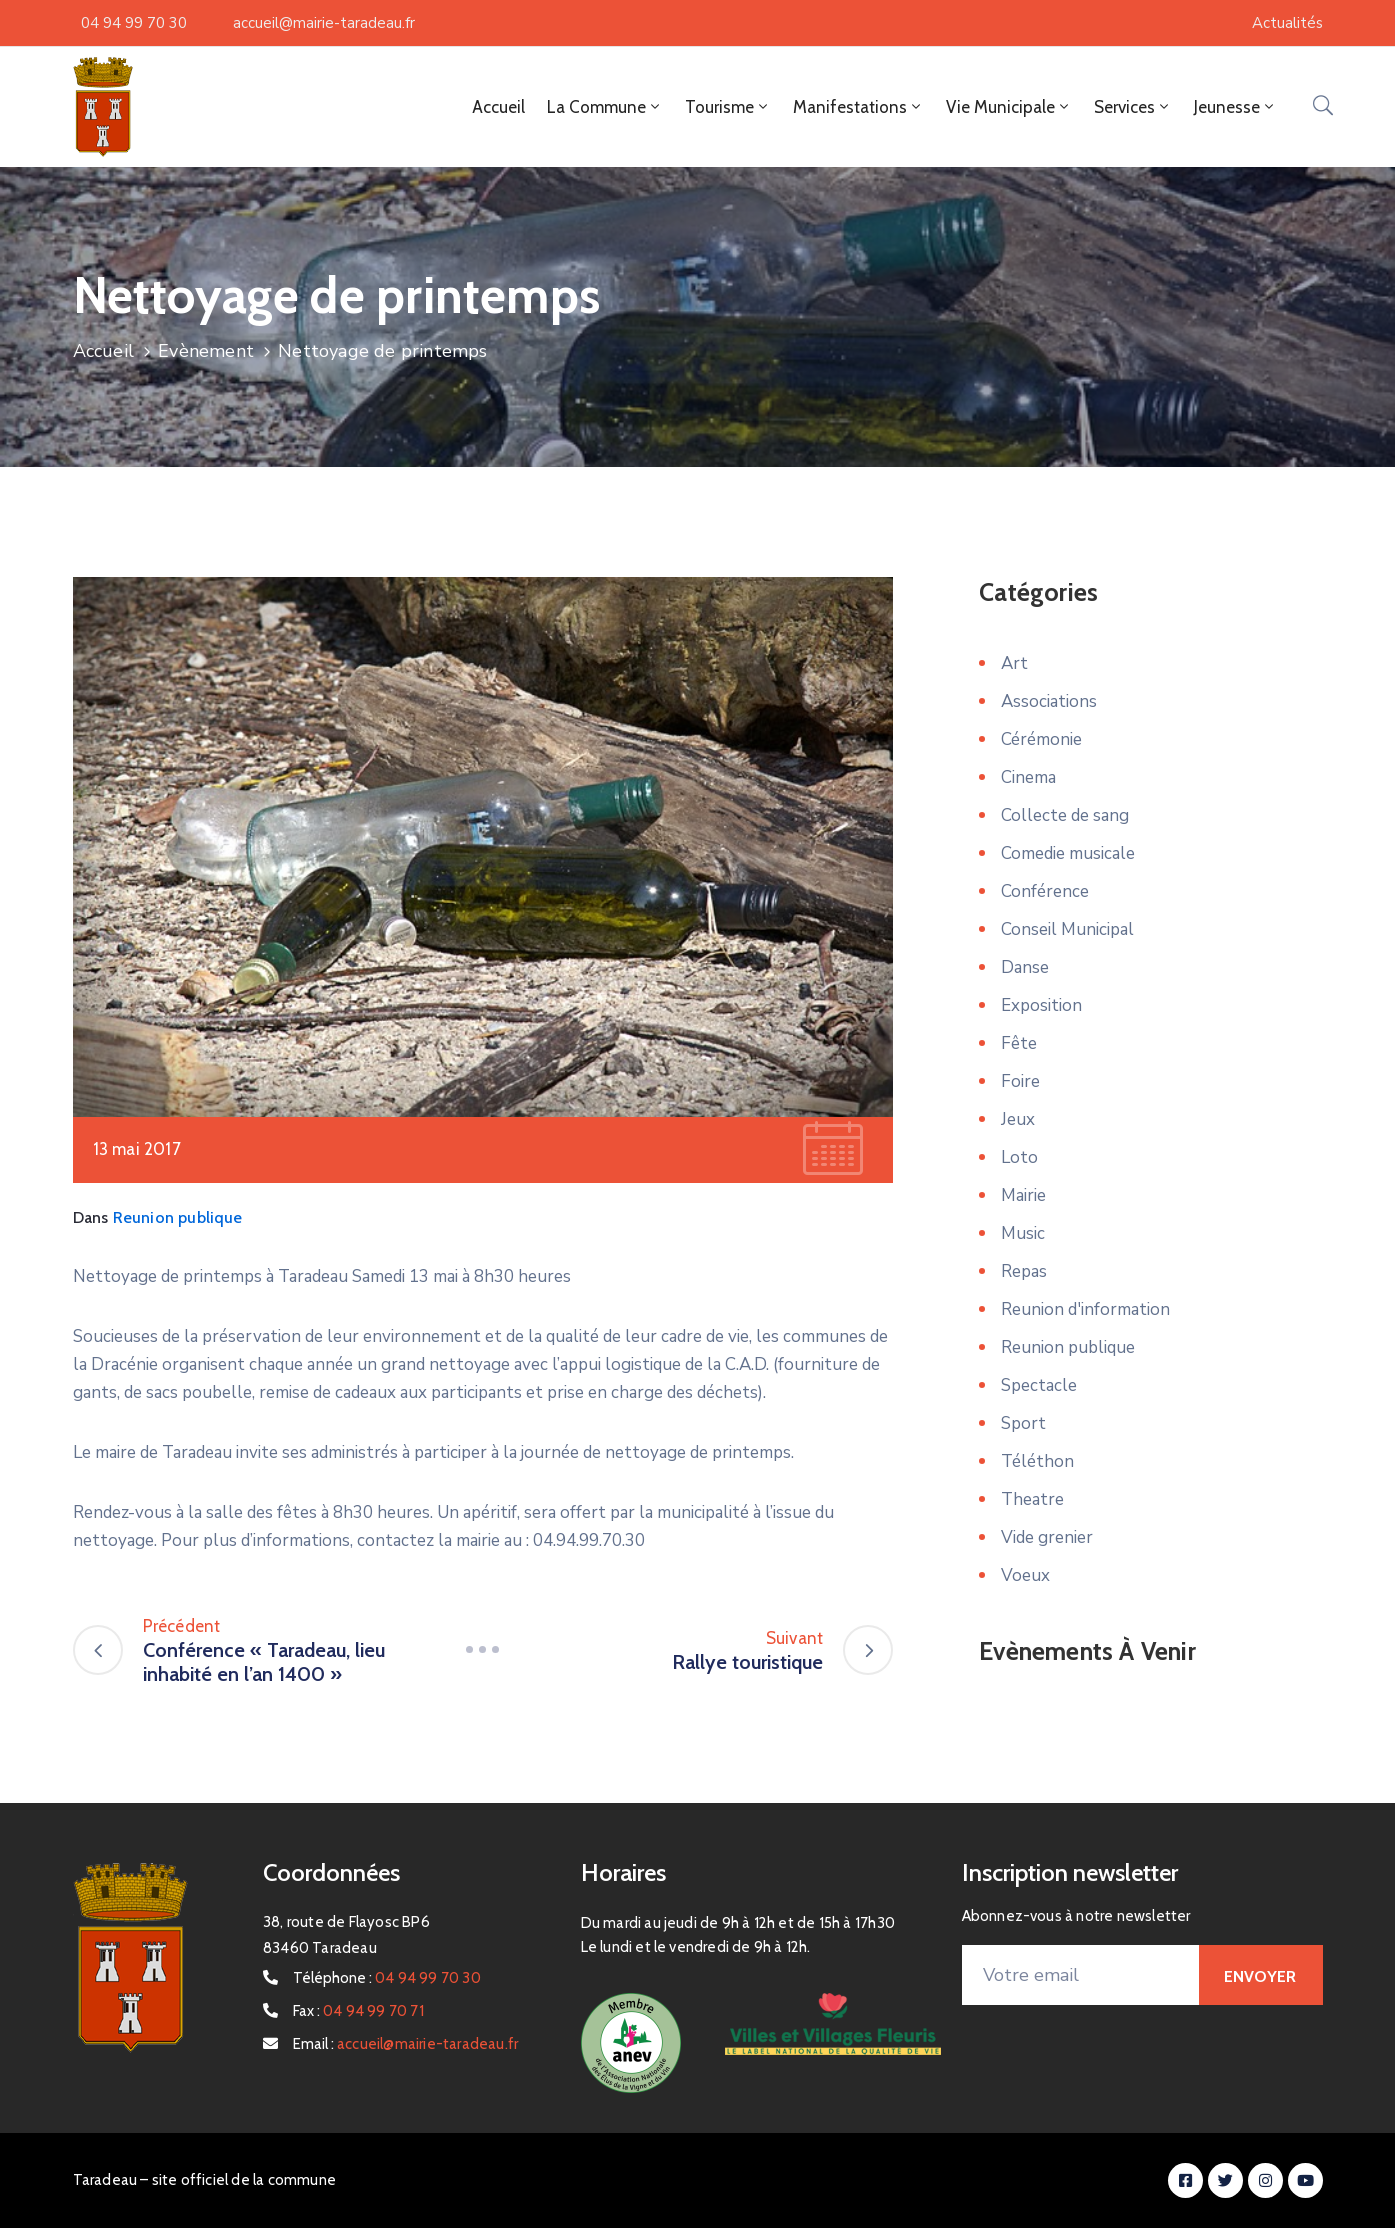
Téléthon (1037, 1461)
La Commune (605, 107)
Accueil (498, 107)
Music (1023, 1233)
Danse (1025, 967)
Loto (1019, 1157)
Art (1014, 663)
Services (1133, 107)
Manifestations (858, 107)
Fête (1019, 1043)
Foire (1020, 1081)
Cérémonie (1041, 739)
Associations (1049, 701)
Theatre (1032, 1499)
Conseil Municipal (1067, 929)
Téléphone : (387, 1978)
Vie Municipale (1009, 107)
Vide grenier (1047, 1537)
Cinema (1028, 777)
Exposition (1041, 1005)
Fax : (358, 2011)
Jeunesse (1235, 107)
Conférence (1045, 891)
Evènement (206, 351)
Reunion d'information (1085, 1309)
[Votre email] (1081, 1975)
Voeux (1025, 1575)
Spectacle (1039, 1385)
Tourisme (728, 107)
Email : (405, 2044)
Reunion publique (178, 1217)
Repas (1024, 1271)
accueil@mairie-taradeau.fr (324, 23)
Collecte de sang (1065, 815)
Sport (1023, 1423)
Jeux (1018, 1119)
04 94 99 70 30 (134, 23)
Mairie (1023, 1195)
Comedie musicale (1068, 853)
